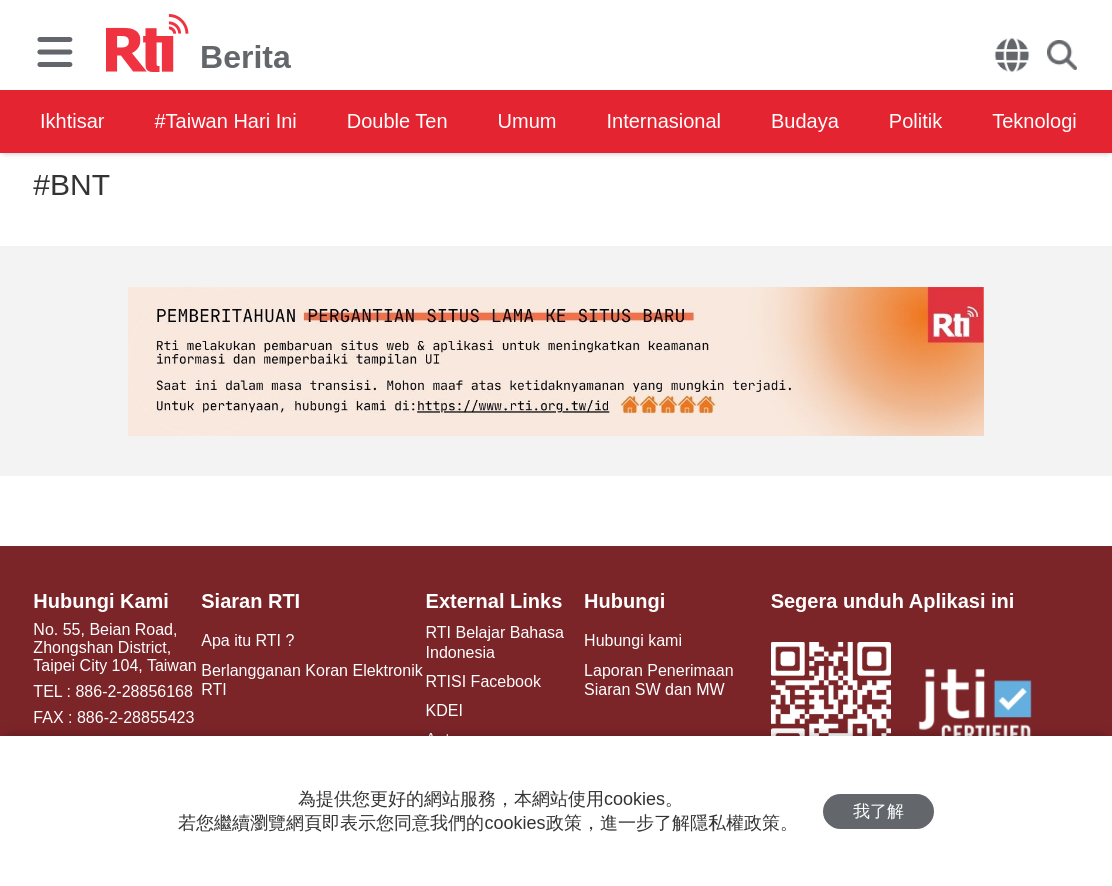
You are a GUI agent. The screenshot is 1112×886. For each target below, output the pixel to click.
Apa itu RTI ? (247, 640)
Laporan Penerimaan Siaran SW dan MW (658, 680)
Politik (915, 121)
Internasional (663, 121)
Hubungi (624, 601)
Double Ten (397, 121)
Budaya (805, 121)
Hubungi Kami (101, 601)
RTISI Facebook (483, 681)
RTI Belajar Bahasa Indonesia (495, 642)
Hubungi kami (633, 640)
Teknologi (1034, 121)
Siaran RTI (250, 601)
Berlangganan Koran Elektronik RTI (311, 680)
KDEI (444, 710)
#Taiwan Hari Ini (225, 121)
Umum (527, 121)
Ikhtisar (72, 121)
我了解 (878, 811)
